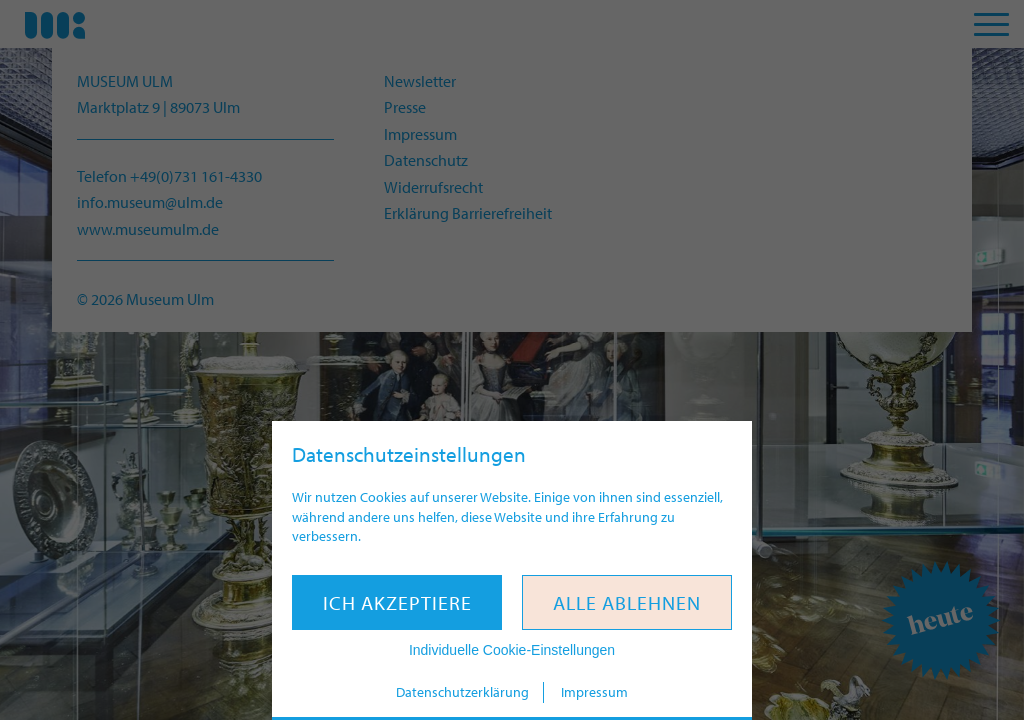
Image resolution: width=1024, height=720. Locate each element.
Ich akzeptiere (397, 602)
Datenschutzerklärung (462, 692)
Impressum (594, 692)
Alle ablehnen (627, 602)
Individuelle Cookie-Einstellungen (512, 650)
